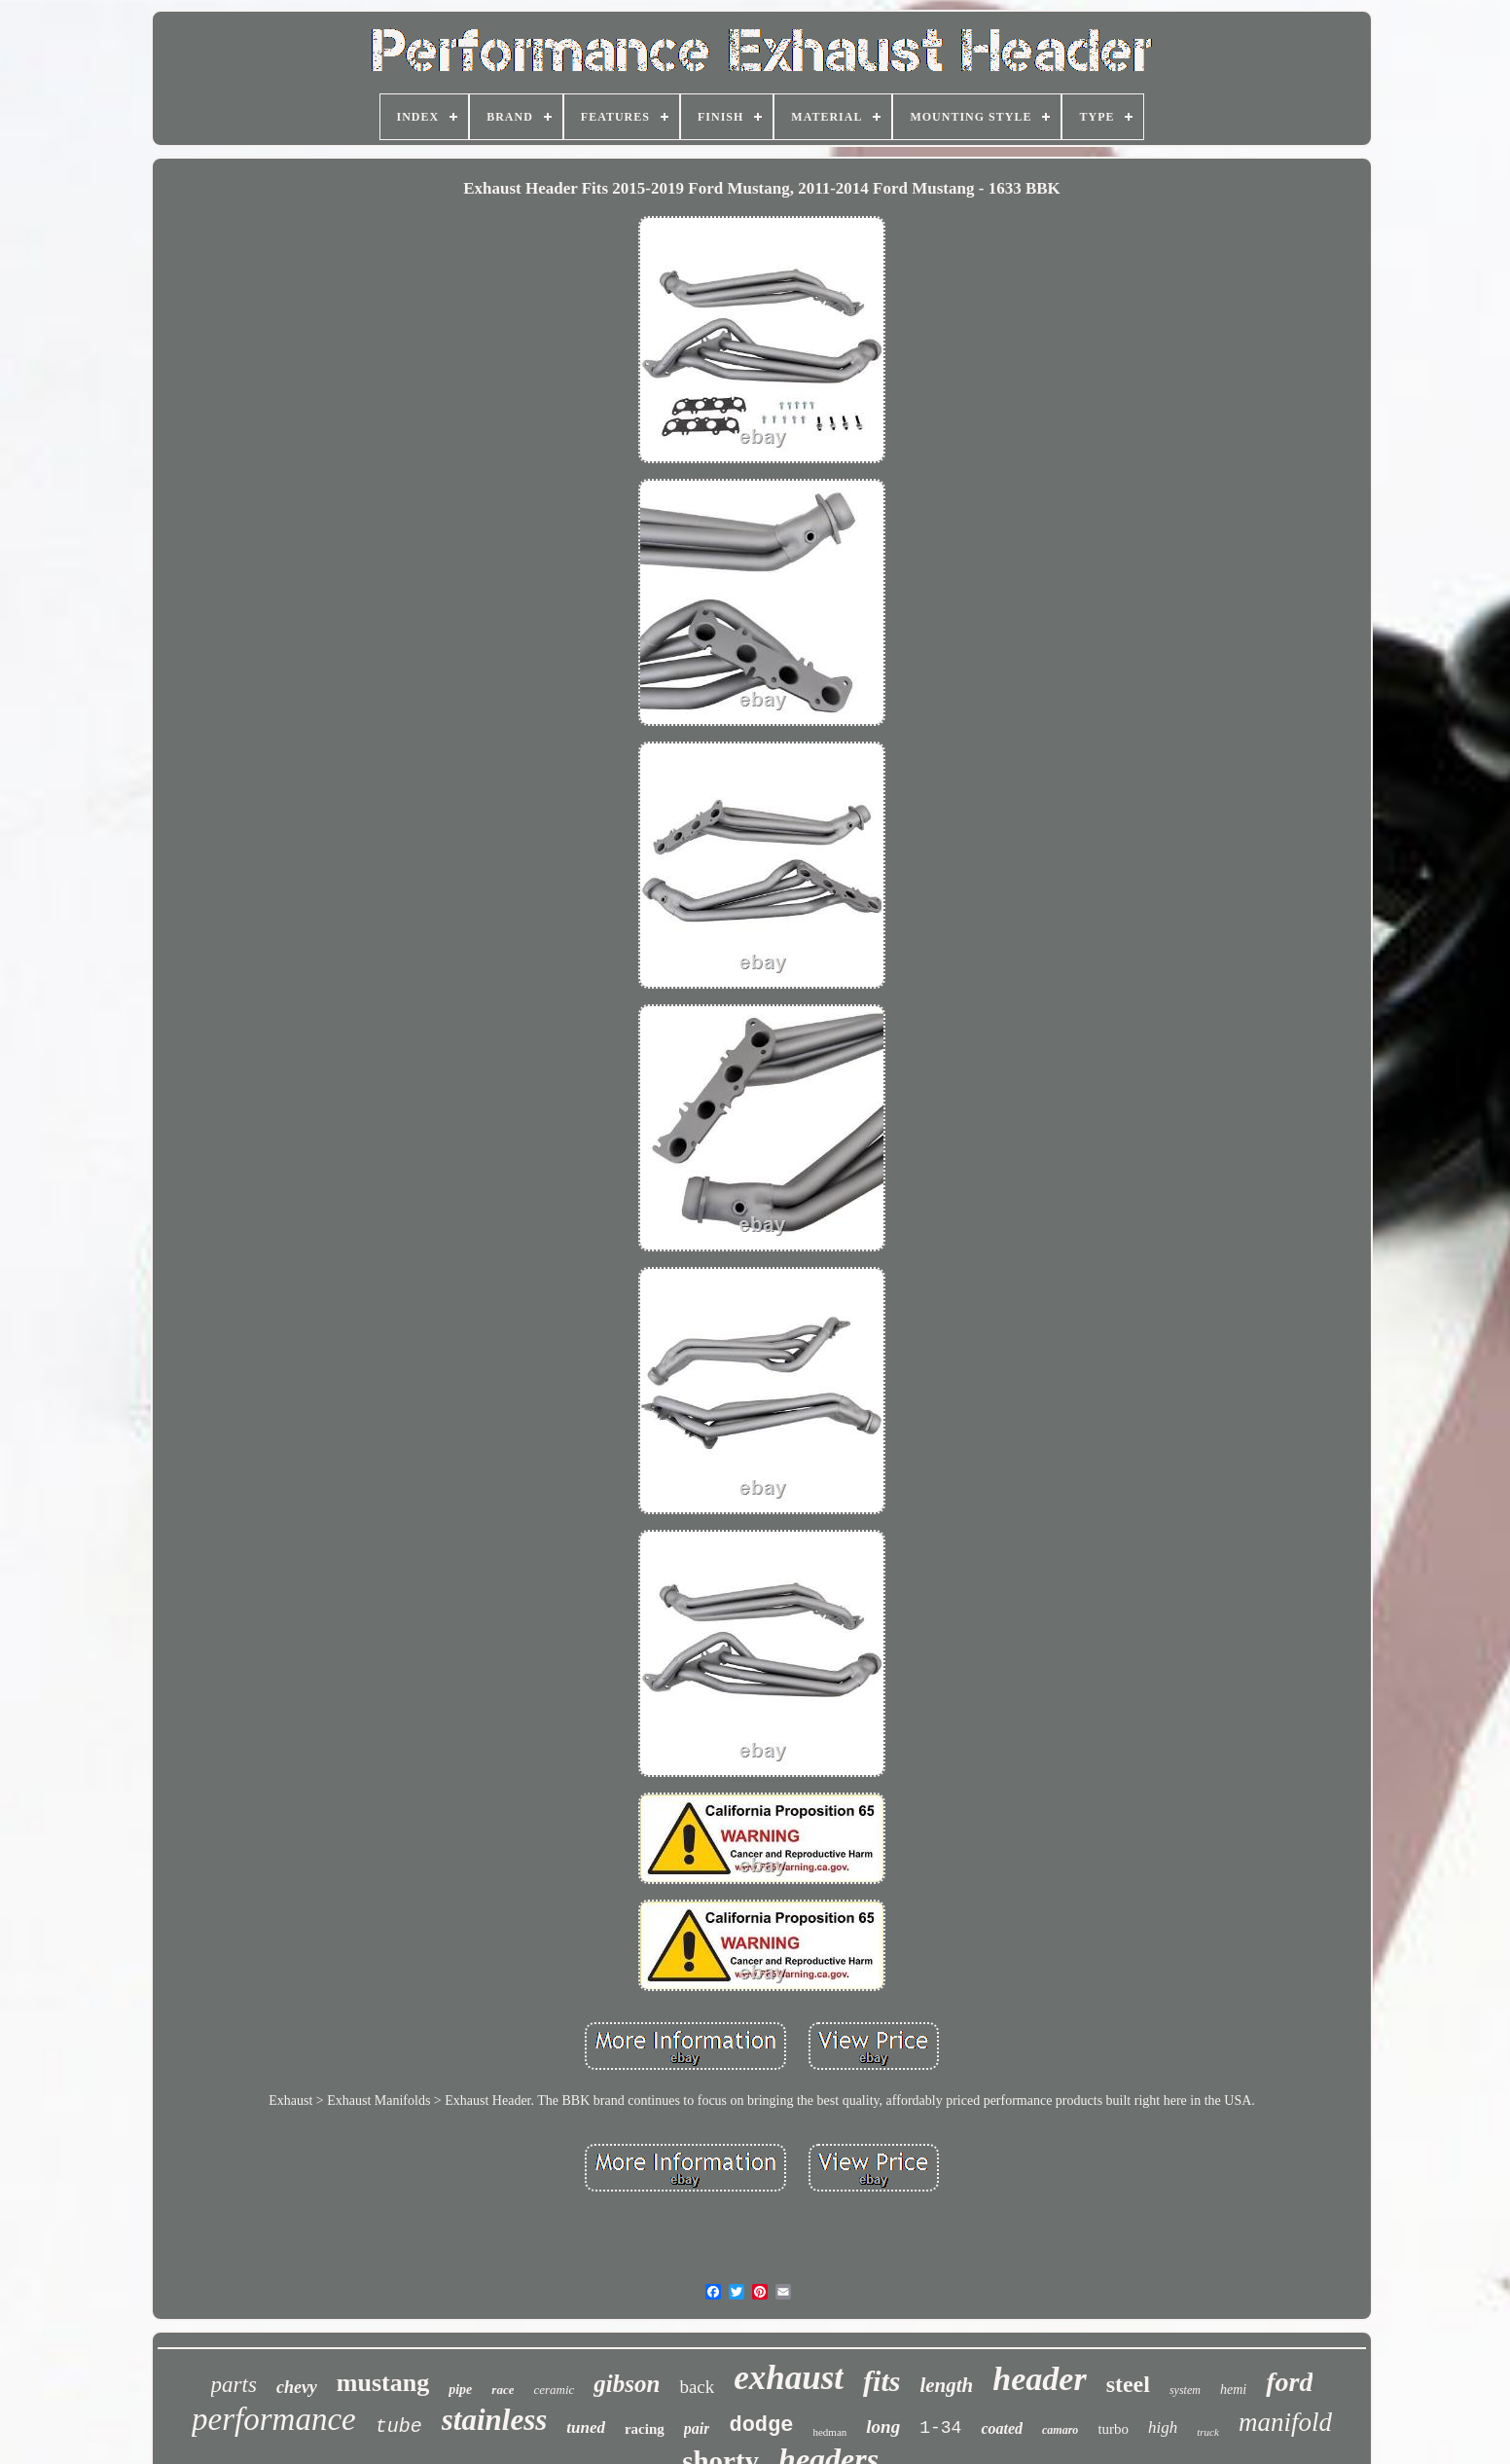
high (1162, 2427)
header (1039, 2379)
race (502, 2389)
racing (645, 2429)
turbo (1113, 2429)
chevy (296, 2387)
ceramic (553, 2389)
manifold (1285, 2422)
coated (1002, 2428)
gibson (626, 2384)
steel (1128, 2384)
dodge (761, 2425)
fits (881, 2381)
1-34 (940, 2428)
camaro (1060, 2430)
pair (697, 2428)
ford (1289, 2382)
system (1185, 2390)
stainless (495, 2420)
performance (274, 2419)
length (946, 2385)
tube (399, 2426)
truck (1208, 2432)
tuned (585, 2427)
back (696, 2386)
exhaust (789, 2378)
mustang (383, 2383)
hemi (1233, 2389)
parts (234, 2385)
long (883, 2426)
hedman (829, 2432)
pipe (460, 2389)
